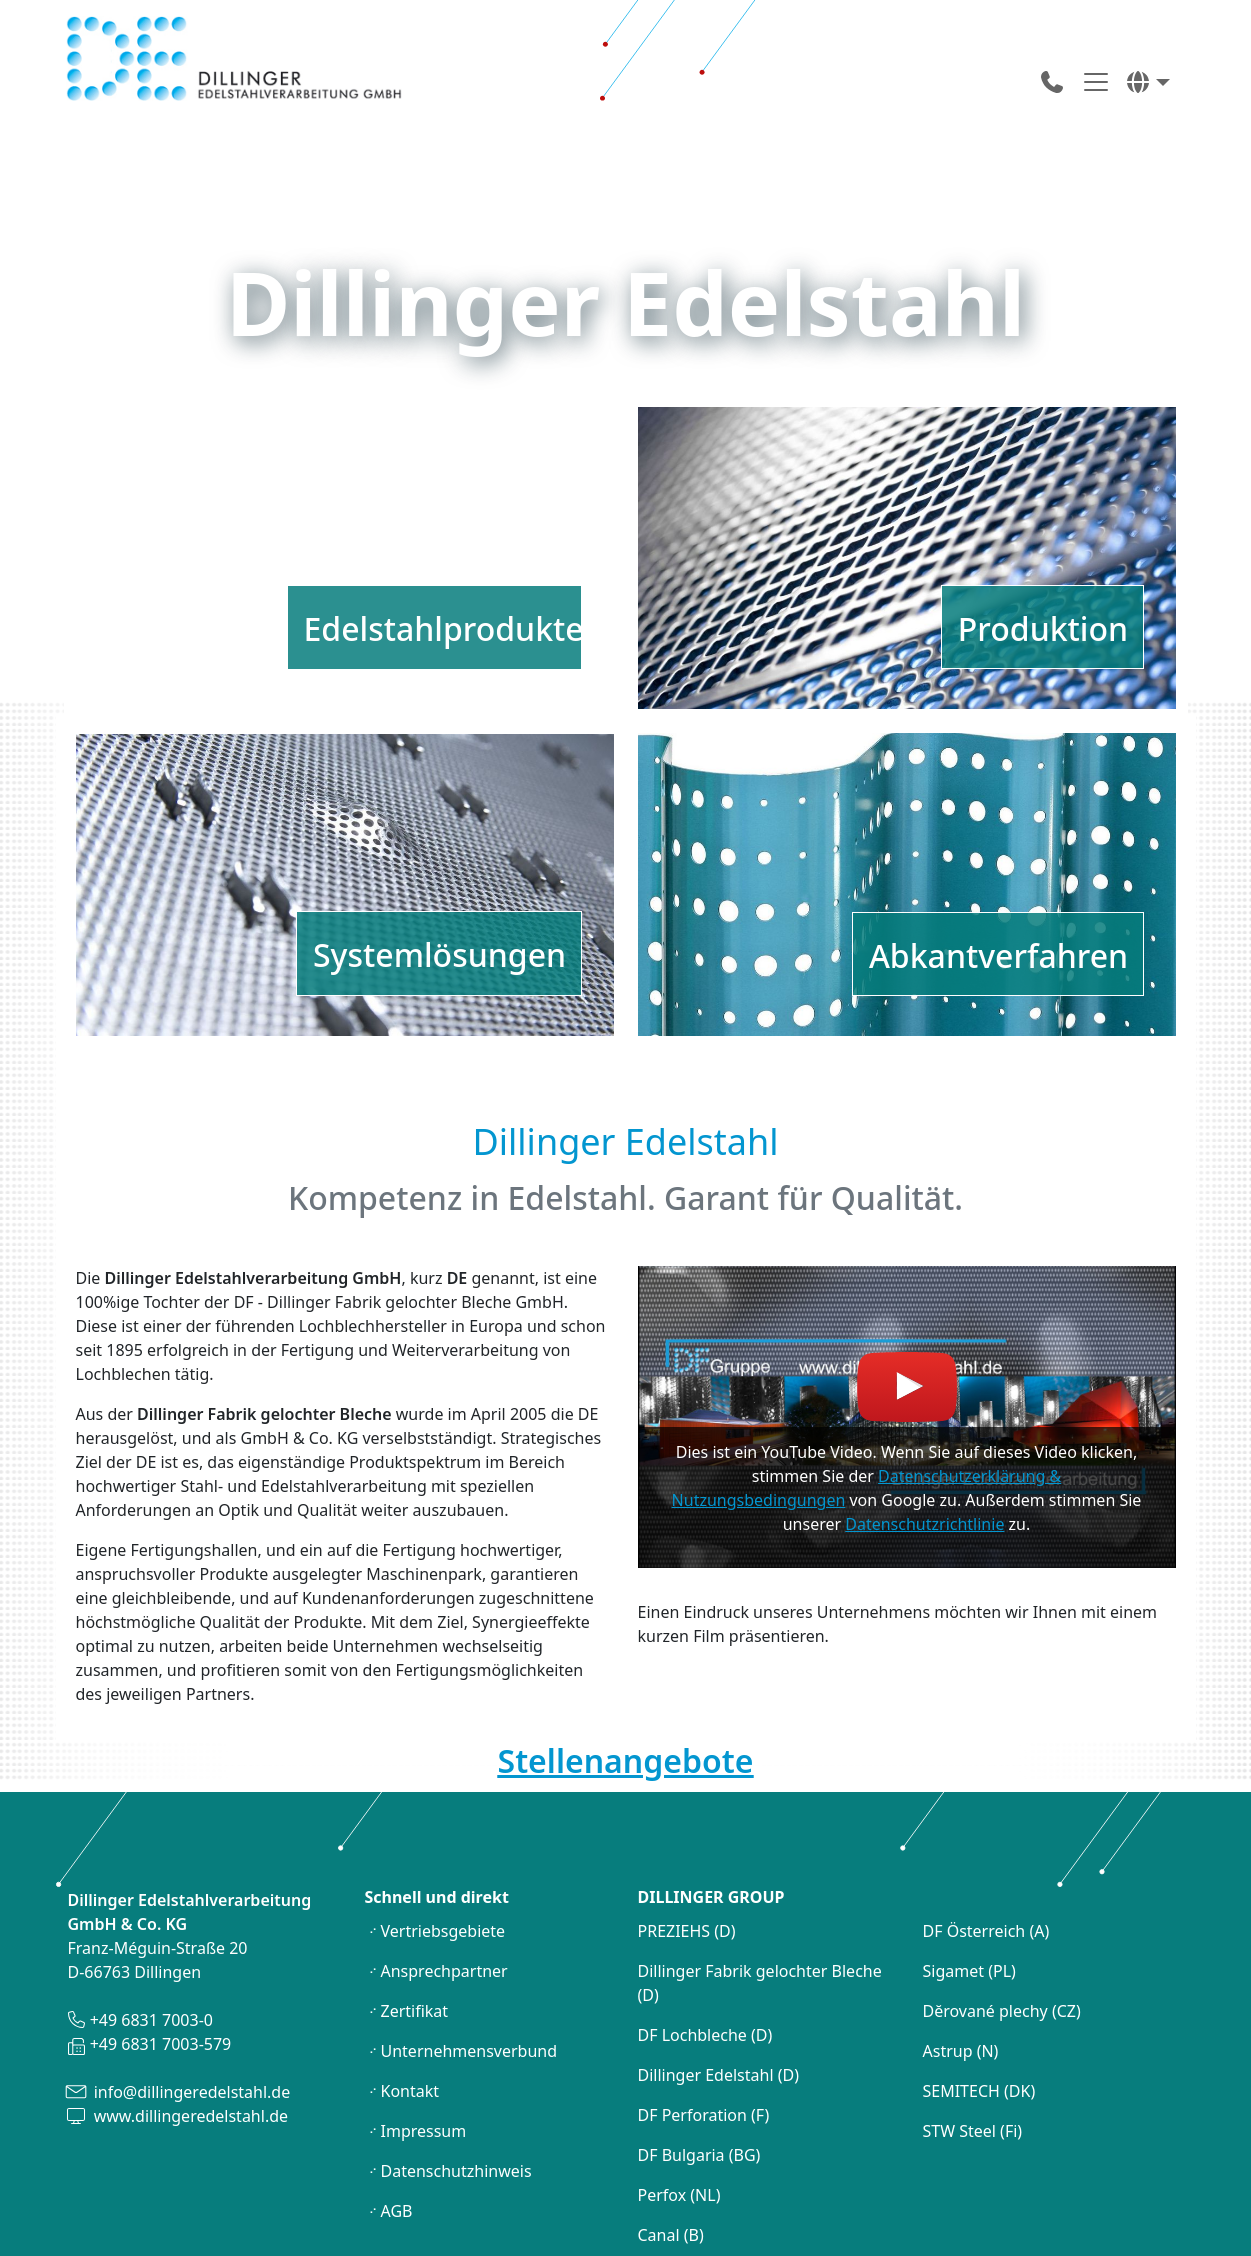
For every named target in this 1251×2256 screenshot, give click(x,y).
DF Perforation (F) (706, 2032)
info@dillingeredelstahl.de (190, 2009)
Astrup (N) (961, 1968)
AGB (397, 2128)
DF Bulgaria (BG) (701, 2072)
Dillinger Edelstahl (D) (718, 1992)
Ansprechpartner (444, 1888)
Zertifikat (415, 1928)
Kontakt (410, 2008)
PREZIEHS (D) (689, 1848)
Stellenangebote (626, 1676)
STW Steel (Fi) (973, 2048)
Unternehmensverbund (469, 1968)
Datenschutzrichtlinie (924, 1441)
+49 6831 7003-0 (149, 1937)
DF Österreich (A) (988, 1848)
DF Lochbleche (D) (705, 1952)
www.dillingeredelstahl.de (189, 2033)
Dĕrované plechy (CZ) (1004, 1928)
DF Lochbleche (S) (706, 2192)
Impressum (424, 2048)
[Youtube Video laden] (907, 1333)
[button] (1148, 82)
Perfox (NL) (681, 2112)
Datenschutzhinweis (456, 2088)
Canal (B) (673, 2152)
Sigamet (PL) (969, 1888)
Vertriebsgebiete (443, 1848)
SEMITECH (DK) (979, 2008)
